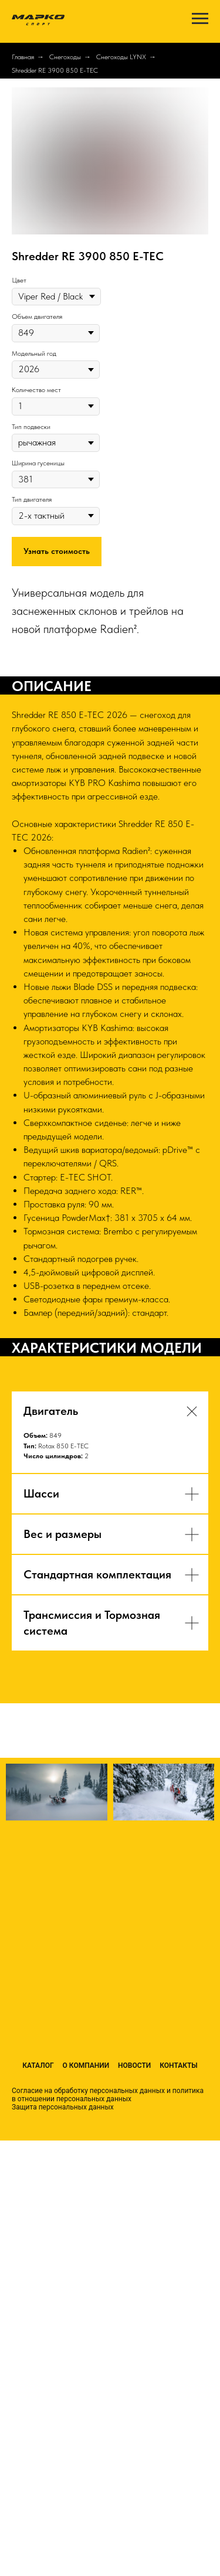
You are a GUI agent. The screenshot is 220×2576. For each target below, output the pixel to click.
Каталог (37, 2065)
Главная (23, 57)
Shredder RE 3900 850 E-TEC (55, 70)
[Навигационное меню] (200, 19)
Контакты (179, 2065)
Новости (134, 2065)
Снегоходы (65, 57)
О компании (86, 2065)
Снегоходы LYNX (121, 57)
